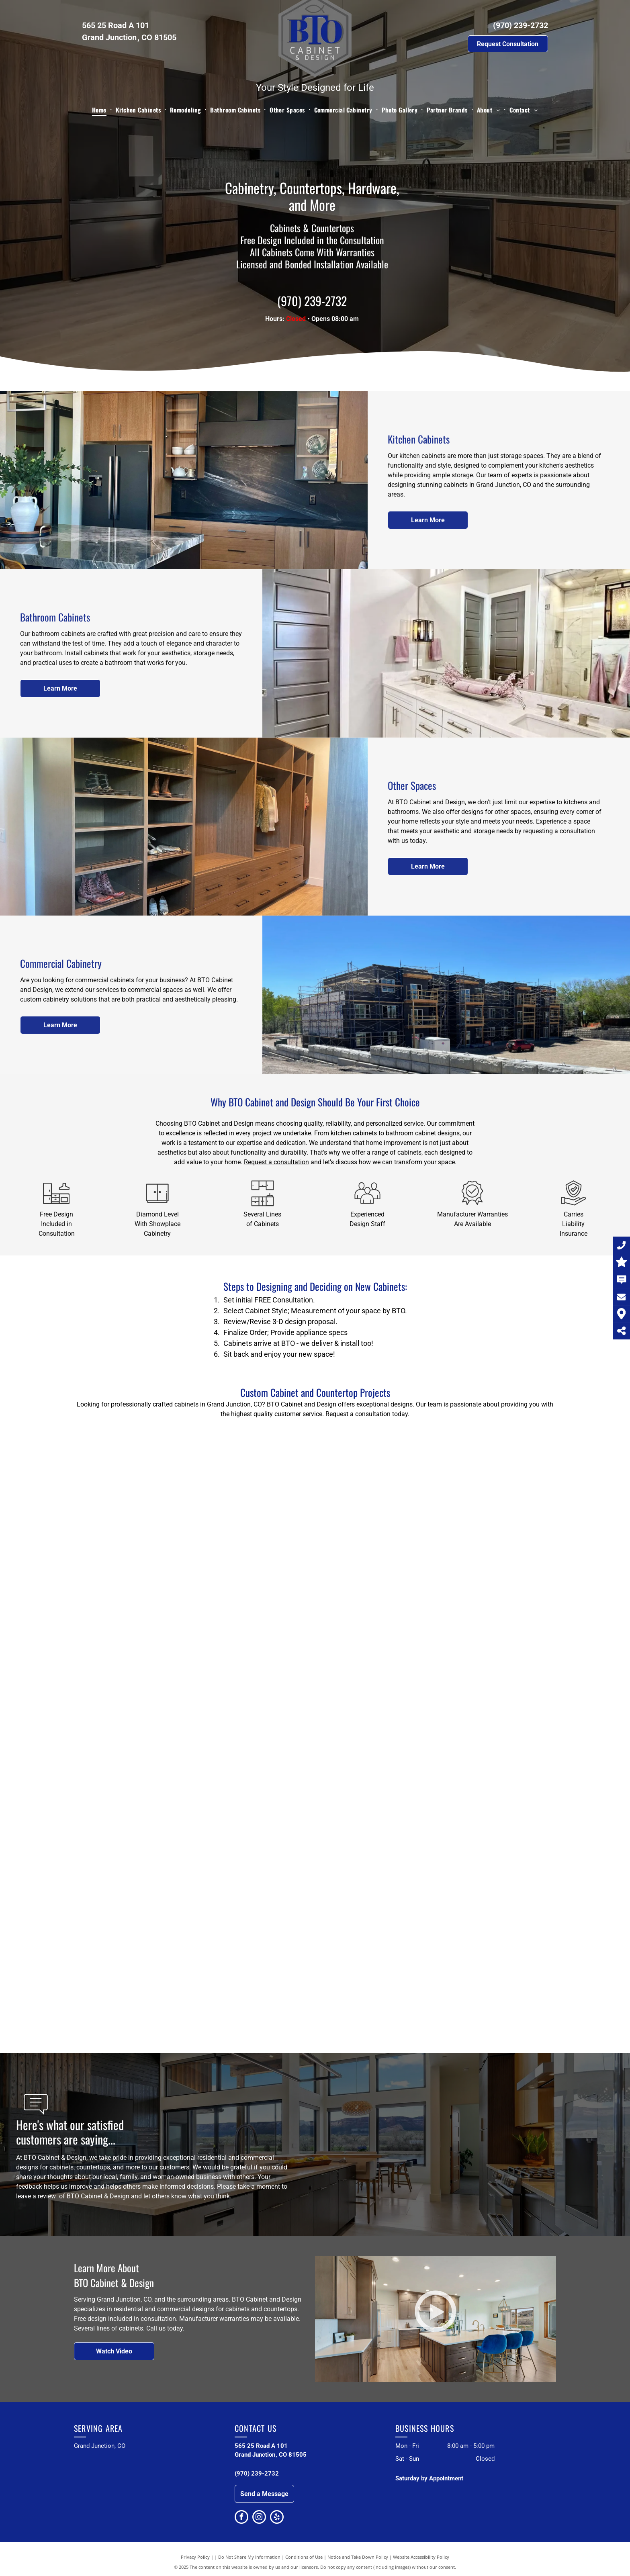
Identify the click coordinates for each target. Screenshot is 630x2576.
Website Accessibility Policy (421, 2557)
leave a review (36, 2196)
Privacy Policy (195, 2557)
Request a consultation (276, 1162)
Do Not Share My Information (249, 2557)
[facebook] (241, 2518)
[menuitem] (100, 110)
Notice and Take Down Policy (357, 2557)
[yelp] (277, 2518)
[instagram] (259, 2518)
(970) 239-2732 (520, 25)
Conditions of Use (304, 2557)
